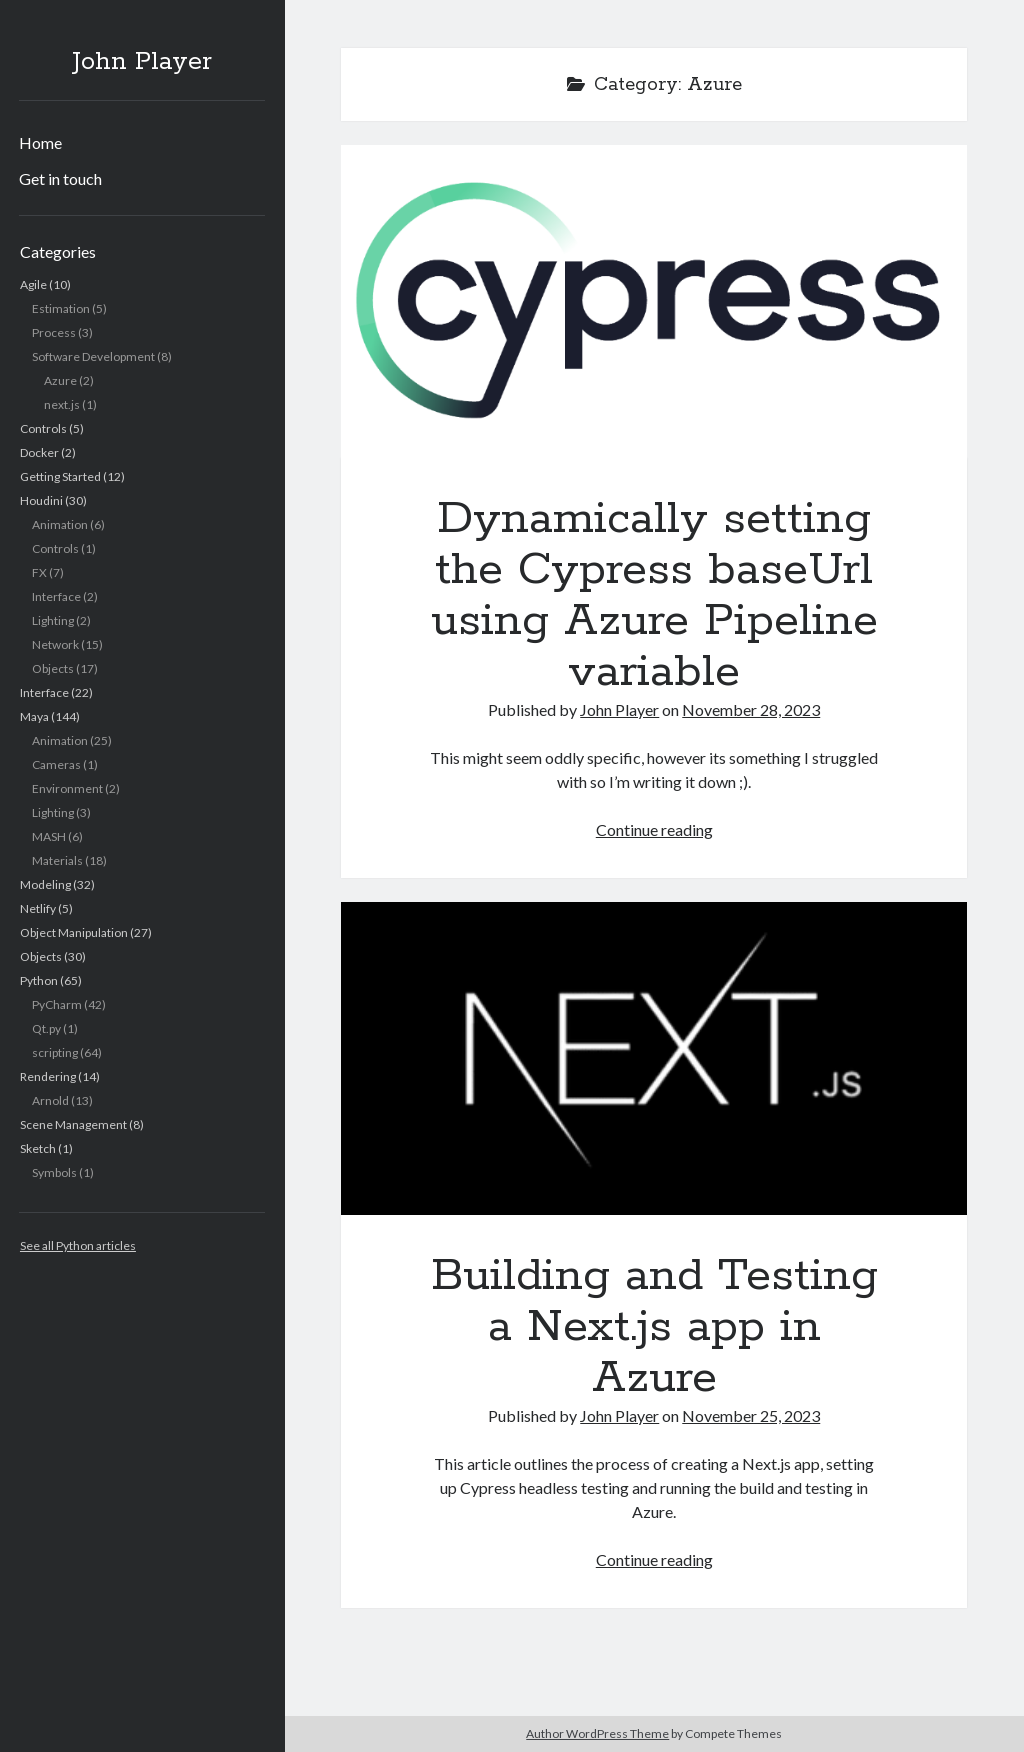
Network (55, 644)
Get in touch (60, 178)
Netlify (38, 908)
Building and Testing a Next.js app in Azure (654, 1058)
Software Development (93, 356)
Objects (53, 668)
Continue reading (654, 829)
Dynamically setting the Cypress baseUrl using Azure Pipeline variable (654, 301)
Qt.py (46, 1028)
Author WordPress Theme (597, 1733)
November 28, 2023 (751, 709)
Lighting (53, 620)
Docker (39, 452)
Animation (60, 524)
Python (39, 980)
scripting (55, 1052)
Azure (60, 380)
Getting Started (60, 476)
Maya (34, 716)
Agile (33, 284)
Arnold (50, 1100)
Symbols (54, 1172)
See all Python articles (78, 1245)
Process (54, 332)
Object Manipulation (74, 932)
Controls (43, 428)
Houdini (41, 500)
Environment (67, 788)
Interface (56, 596)
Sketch (38, 1148)
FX (39, 572)
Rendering (48, 1076)
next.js (62, 404)
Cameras (56, 764)
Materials (57, 860)
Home (40, 142)
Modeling (45, 884)
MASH (49, 836)
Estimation (61, 308)
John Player (142, 62)
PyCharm (57, 1004)
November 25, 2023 (751, 1415)
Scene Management (73, 1124)
